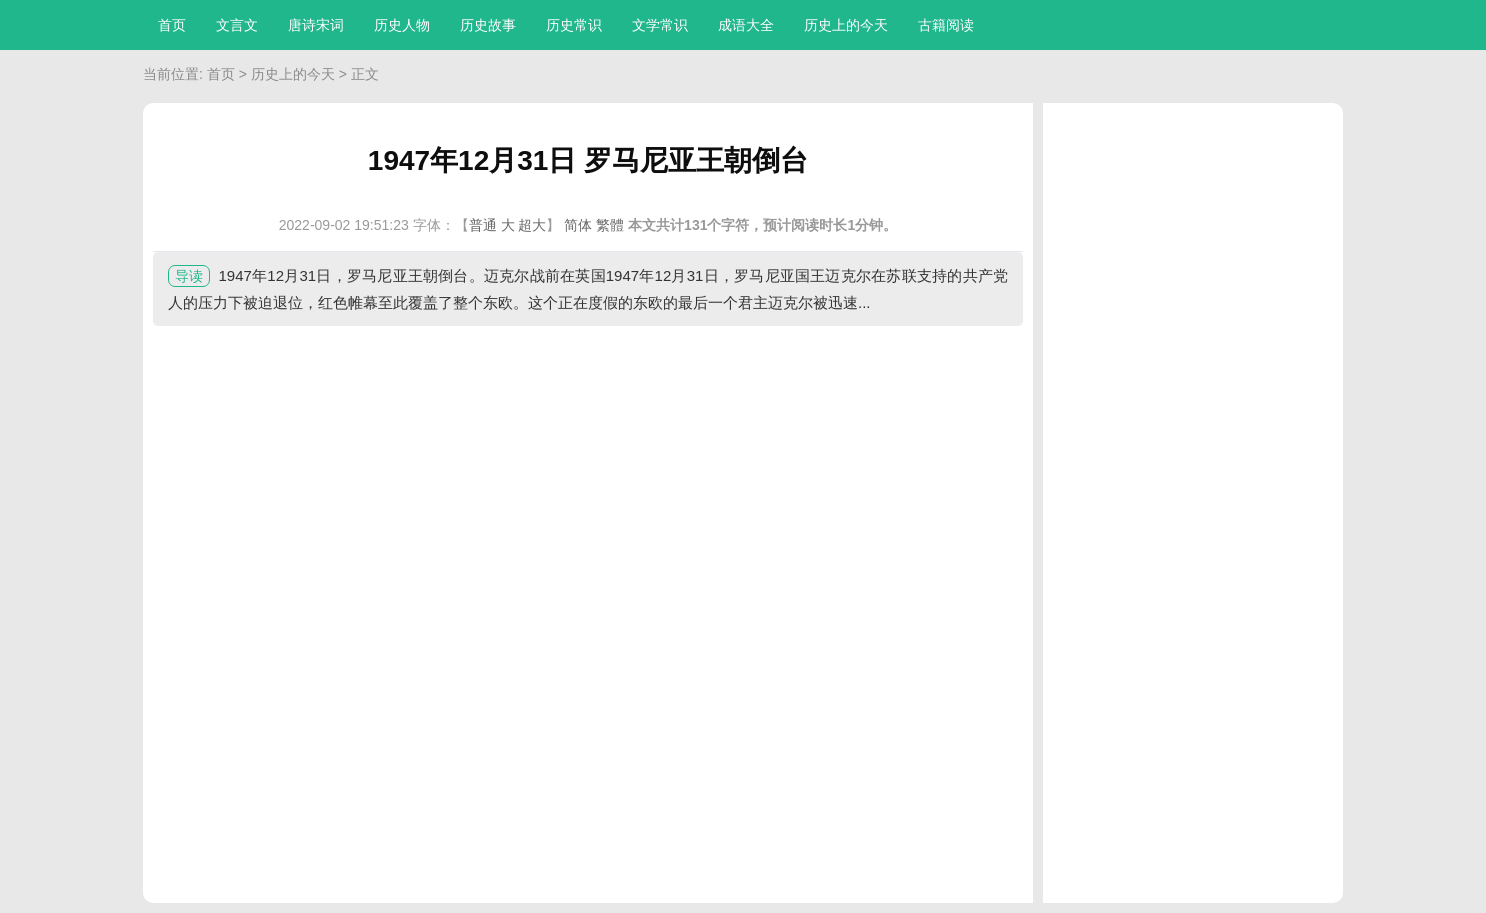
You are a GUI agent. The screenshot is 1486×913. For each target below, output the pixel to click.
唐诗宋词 (316, 25)
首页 (172, 25)
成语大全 (746, 25)
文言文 (237, 25)
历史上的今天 (846, 25)
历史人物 (402, 25)
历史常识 (574, 25)
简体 (578, 225)
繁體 (610, 225)
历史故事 (488, 25)
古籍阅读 (946, 25)
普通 (483, 225)
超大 (532, 225)
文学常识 (660, 25)
